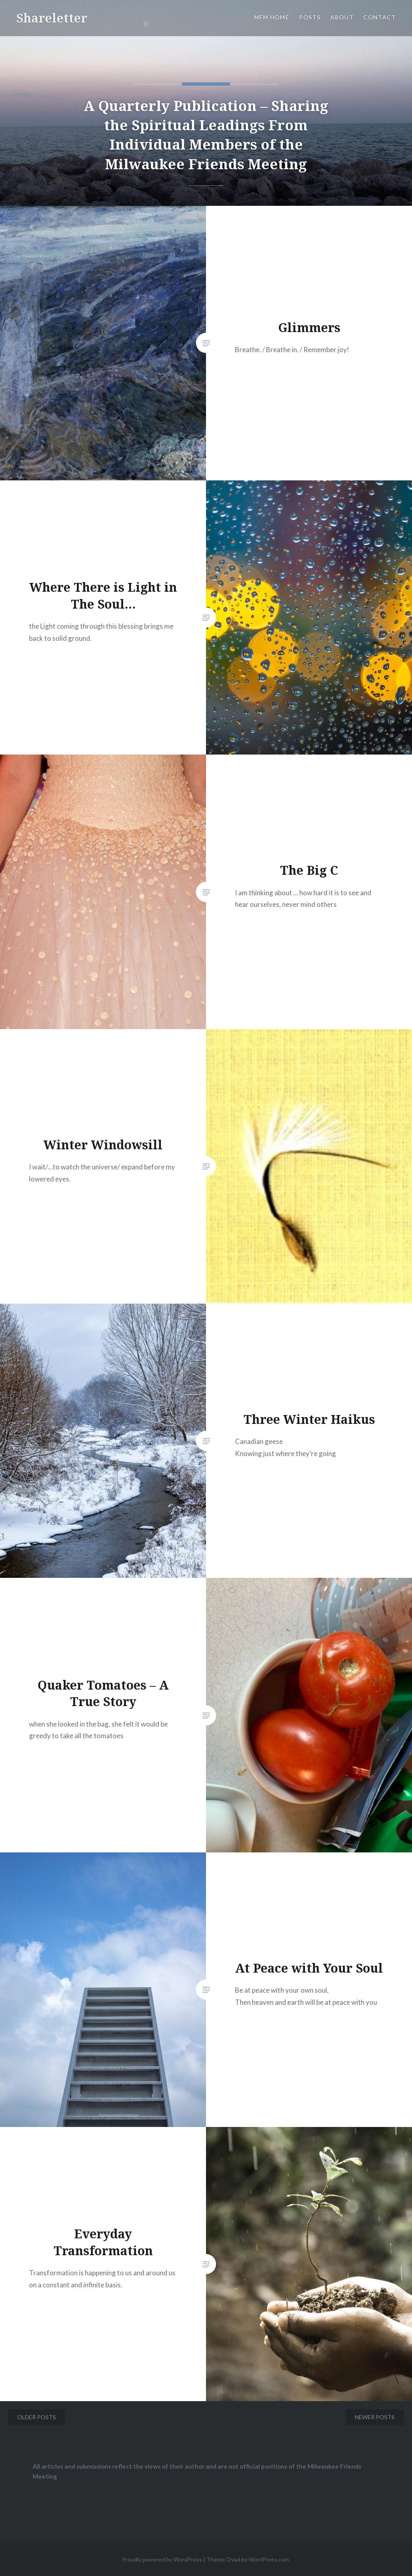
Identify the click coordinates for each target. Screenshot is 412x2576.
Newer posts (375, 2417)
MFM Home (271, 17)
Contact (379, 17)
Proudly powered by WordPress (162, 2559)
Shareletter (51, 18)
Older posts (36, 2417)
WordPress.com (269, 2559)
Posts (310, 17)
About (342, 17)
